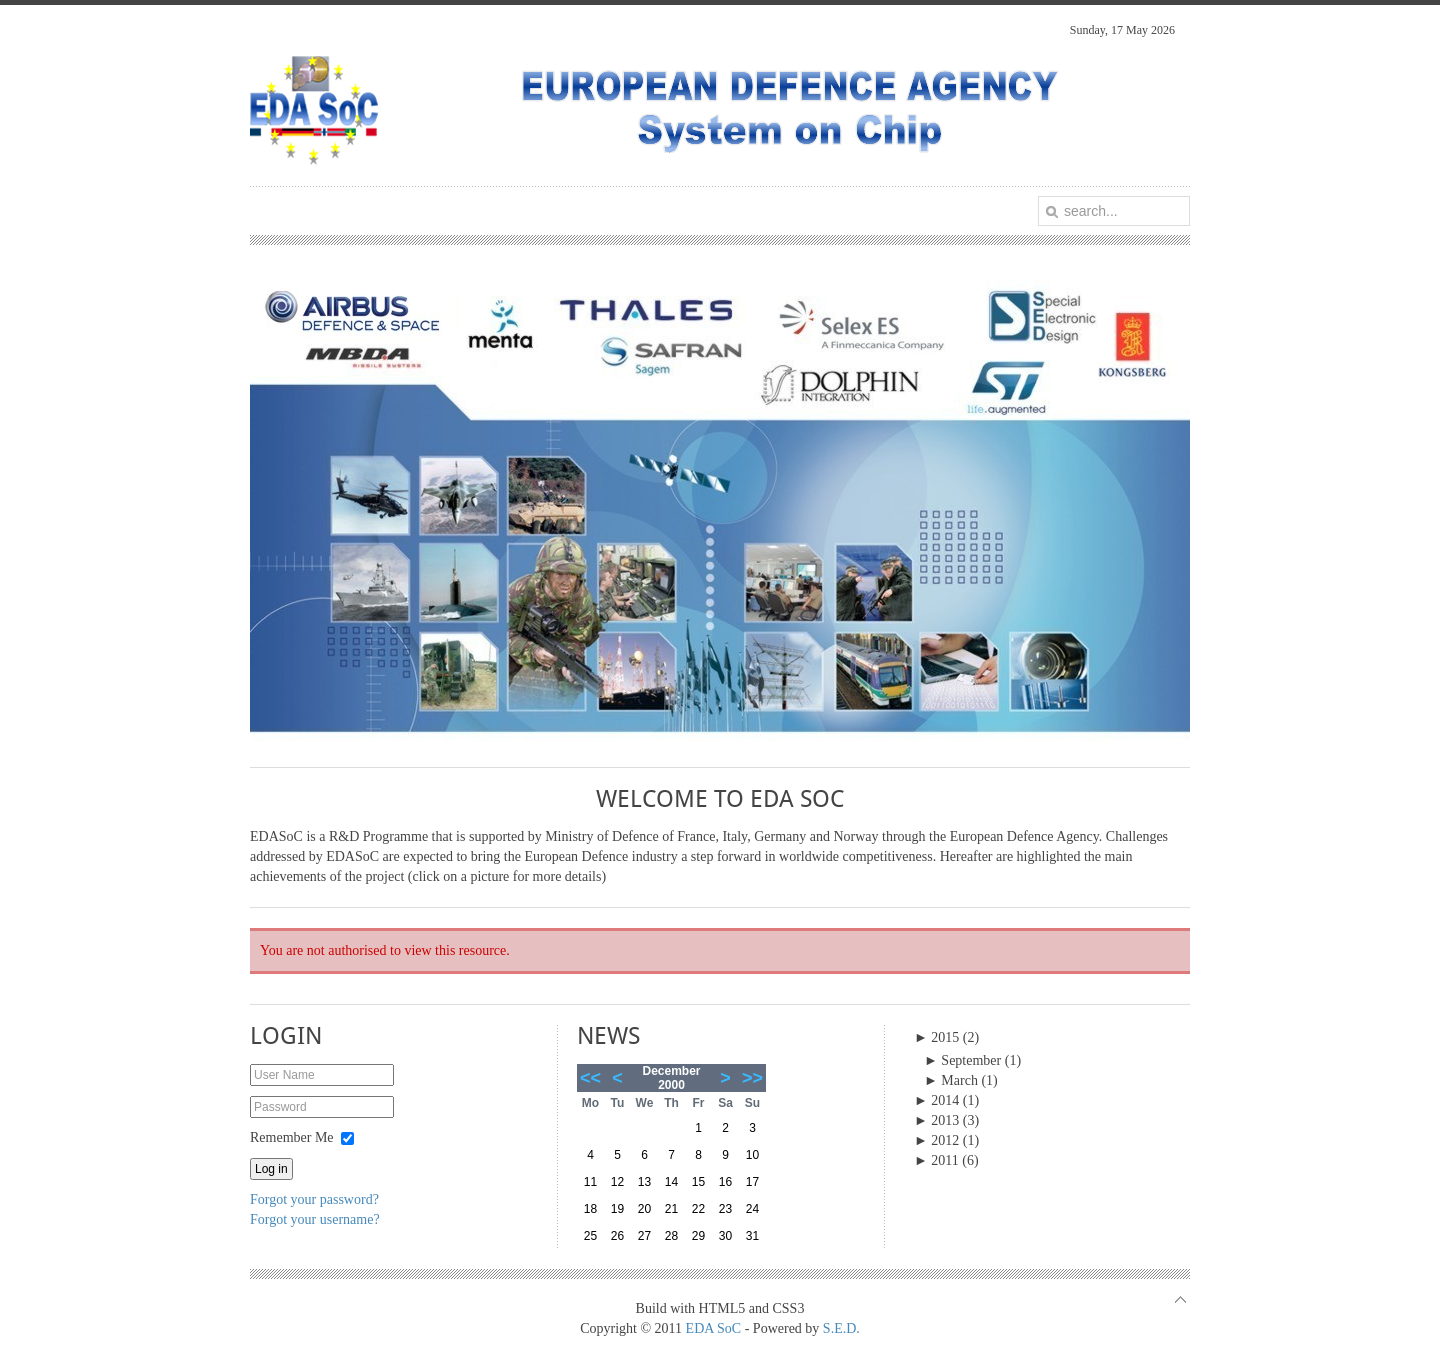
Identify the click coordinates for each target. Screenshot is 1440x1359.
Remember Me (292, 1137)
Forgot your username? (315, 1219)
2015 (936, 1037)
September (962, 1060)
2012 (936, 1140)
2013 (936, 1120)
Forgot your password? (314, 1199)
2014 (936, 1100)
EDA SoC (714, 1328)
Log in (271, 1169)
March (951, 1080)
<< (590, 1078)
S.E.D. (841, 1328)
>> (752, 1078)
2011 (936, 1160)
